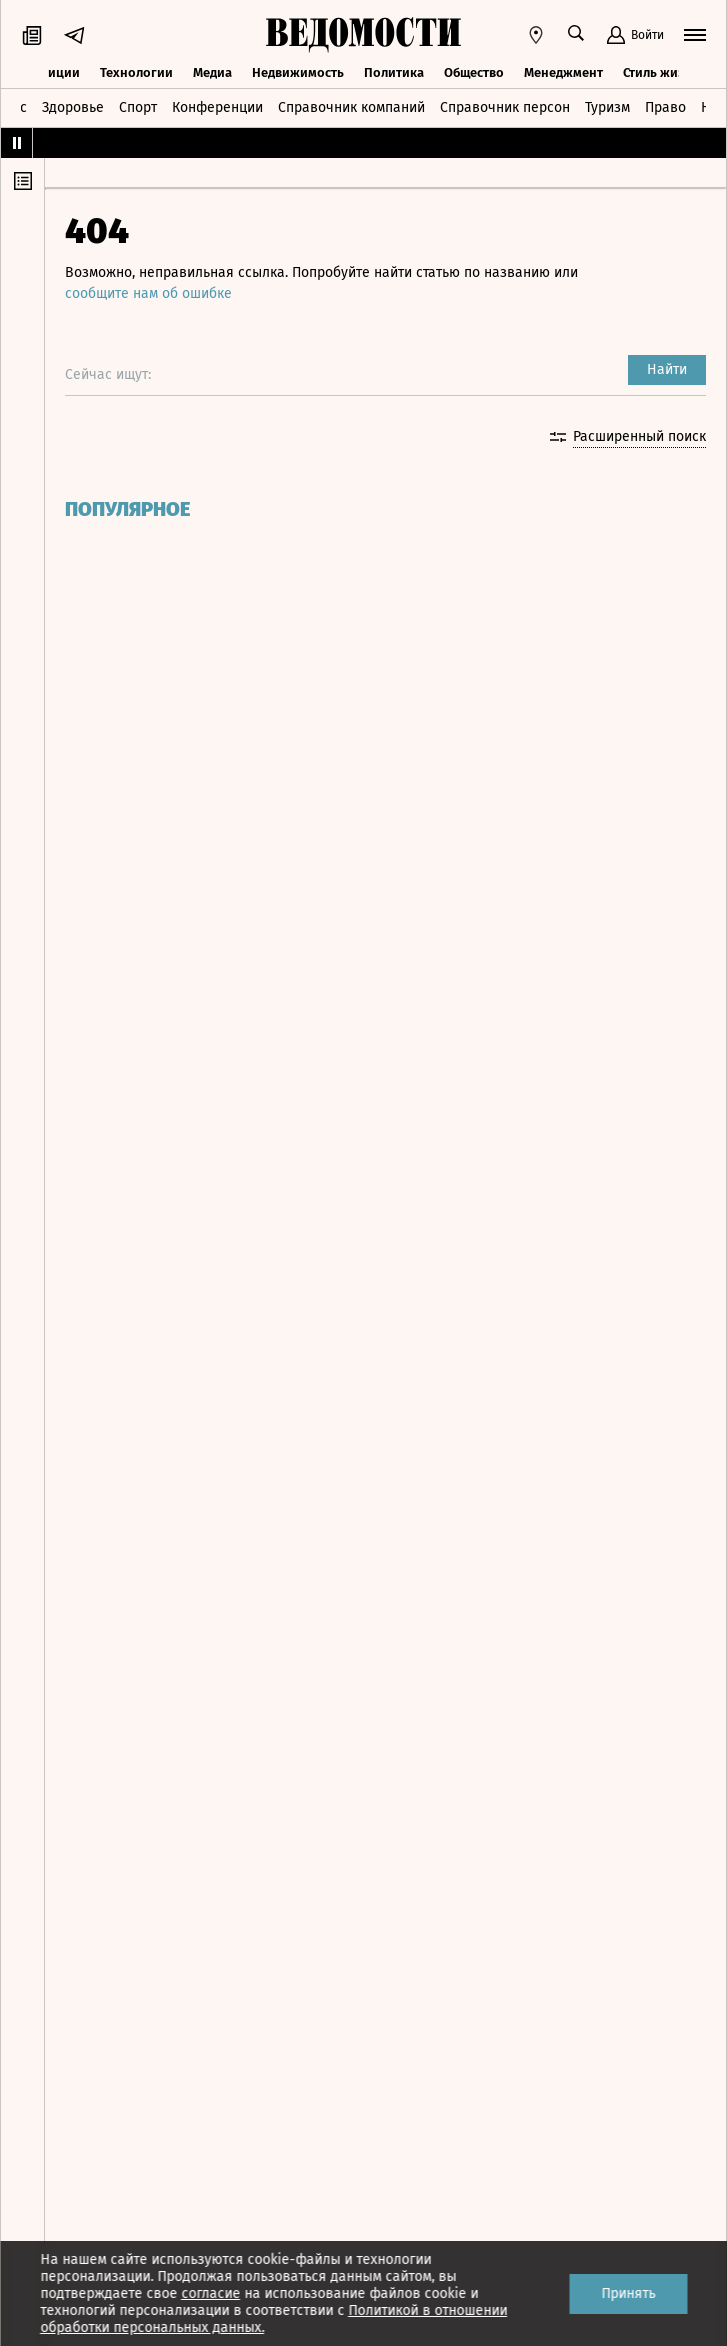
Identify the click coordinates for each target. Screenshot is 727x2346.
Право (665, 107)
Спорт (138, 107)
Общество (474, 72)
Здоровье (73, 107)
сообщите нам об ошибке (148, 293)
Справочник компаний (351, 107)
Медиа (212, 72)
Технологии (136, 72)
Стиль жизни (661, 72)
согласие (210, 2293)
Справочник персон (505, 107)
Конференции (217, 107)
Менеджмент (563, 72)
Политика (394, 72)
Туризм (607, 107)
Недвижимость (298, 72)
